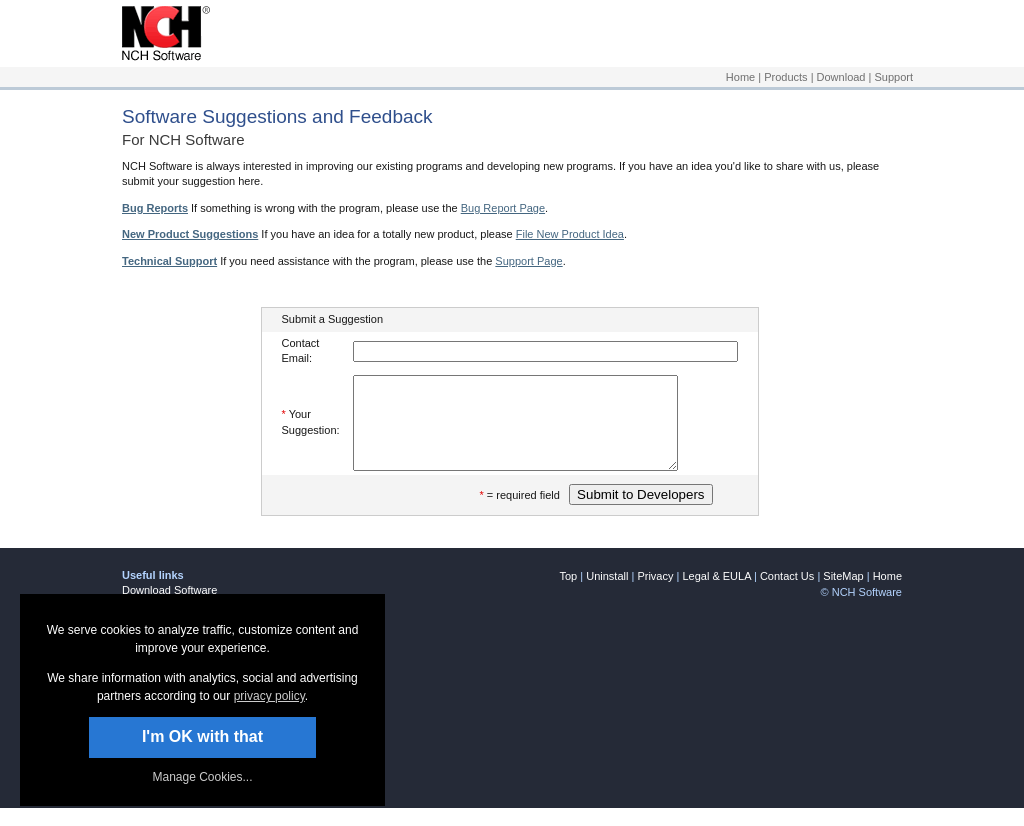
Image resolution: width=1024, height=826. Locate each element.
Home (740, 77)
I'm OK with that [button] (202, 736)
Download (841, 77)
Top (568, 594)
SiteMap (843, 594)
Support (893, 77)
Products (785, 77)
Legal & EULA (716, 594)
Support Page (528, 261)
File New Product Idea (570, 234)
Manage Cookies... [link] (202, 777)
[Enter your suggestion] (534, 432)
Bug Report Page (503, 208)
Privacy (655, 594)
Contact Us (787, 594)
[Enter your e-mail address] (545, 351)
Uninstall (607, 594)
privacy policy (269, 696)
